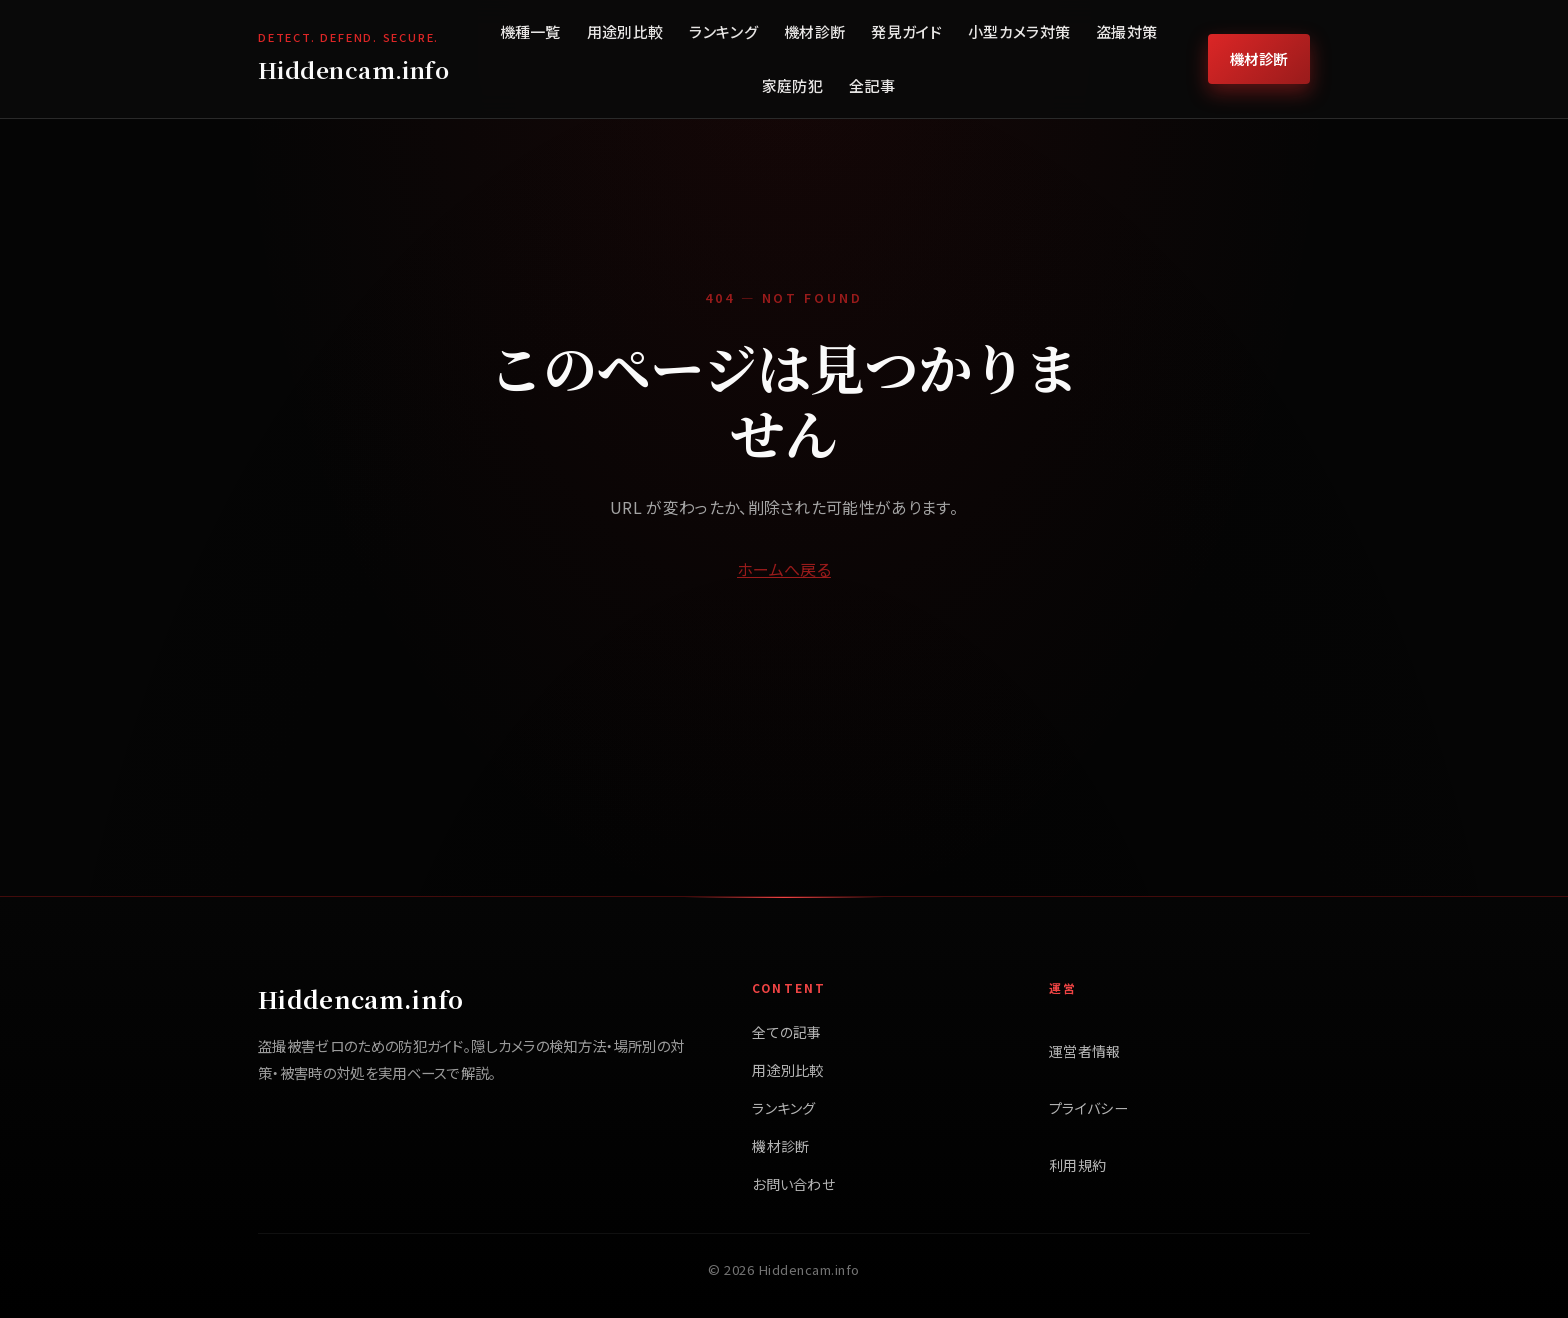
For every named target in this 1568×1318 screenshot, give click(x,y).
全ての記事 (787, 1032)
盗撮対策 (1126, 31)
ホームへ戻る (784, 569)
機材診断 (814, 31)
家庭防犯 (792, 85)
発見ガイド (906, 31)
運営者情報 (1085, 1051)
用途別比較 (625, 31)
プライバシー (1088, 1108)
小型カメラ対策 (1019, 31)
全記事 (872, 85)
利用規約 (1077, 1165)
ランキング (723, 31)
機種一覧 (530, 31)
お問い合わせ (793, 1184)
